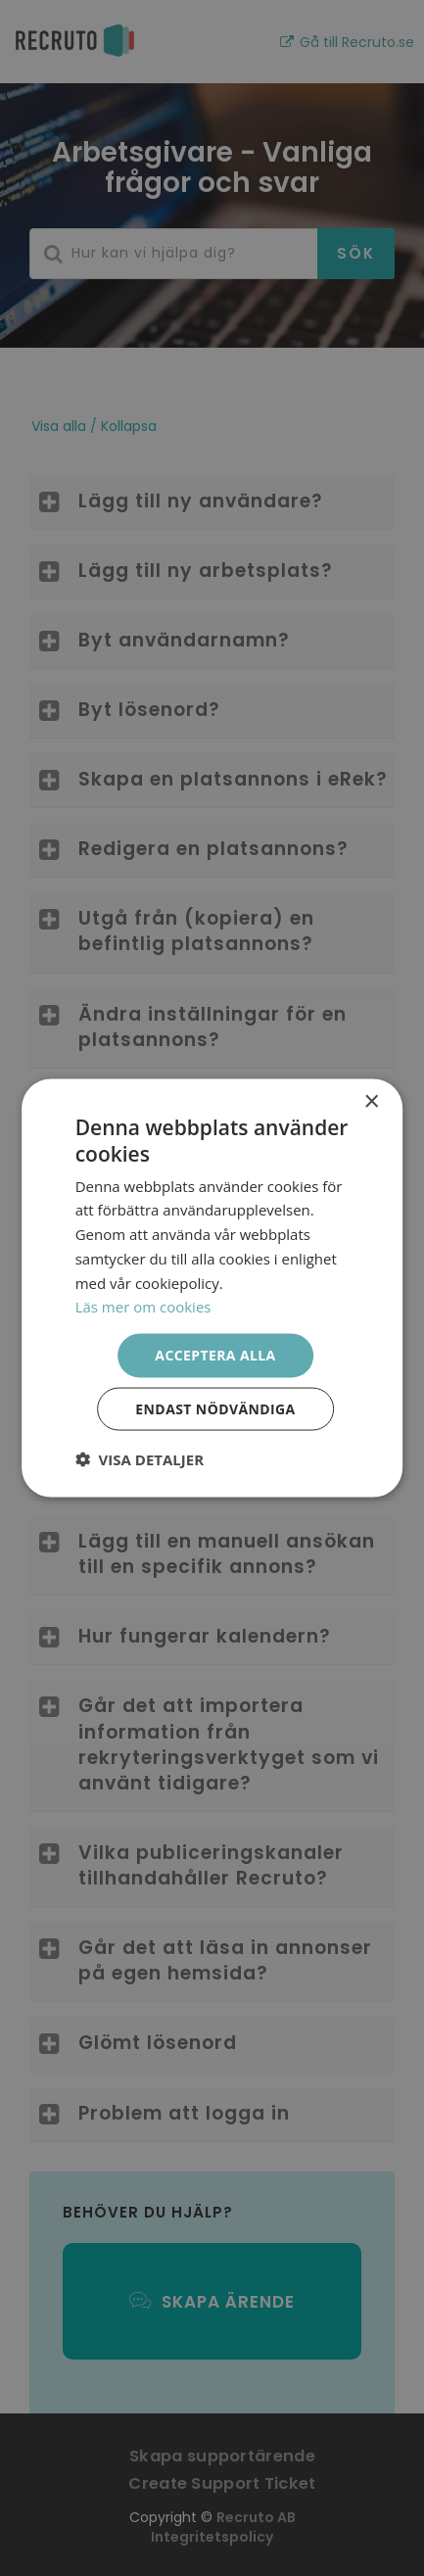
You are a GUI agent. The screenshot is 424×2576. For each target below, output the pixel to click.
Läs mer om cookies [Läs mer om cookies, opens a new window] (143, 1306)
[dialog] (212, 1288)
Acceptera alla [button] (215, 1355)
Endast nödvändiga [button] (215, 1408)
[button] (139, 1458)
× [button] (370, 1102)
